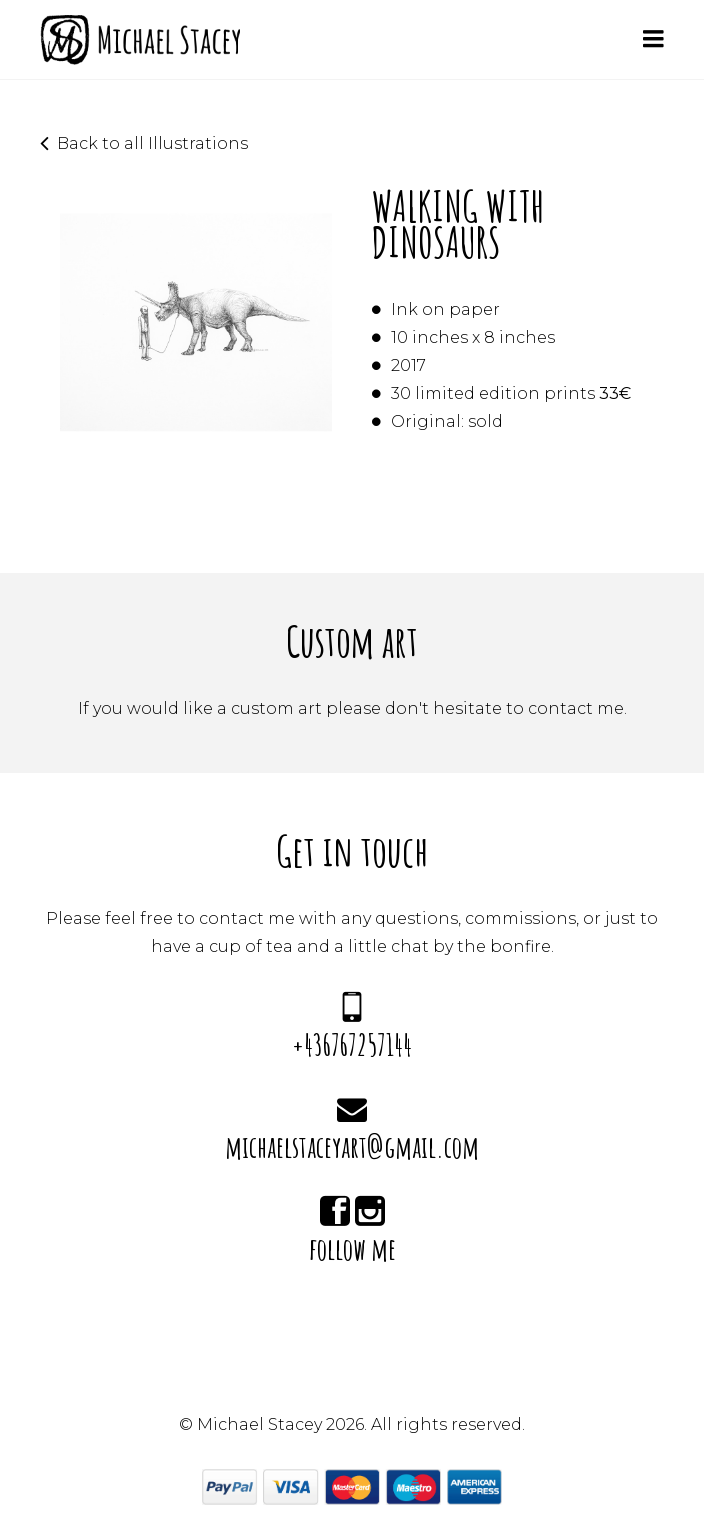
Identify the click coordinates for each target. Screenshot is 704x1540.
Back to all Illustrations (152, 143)
